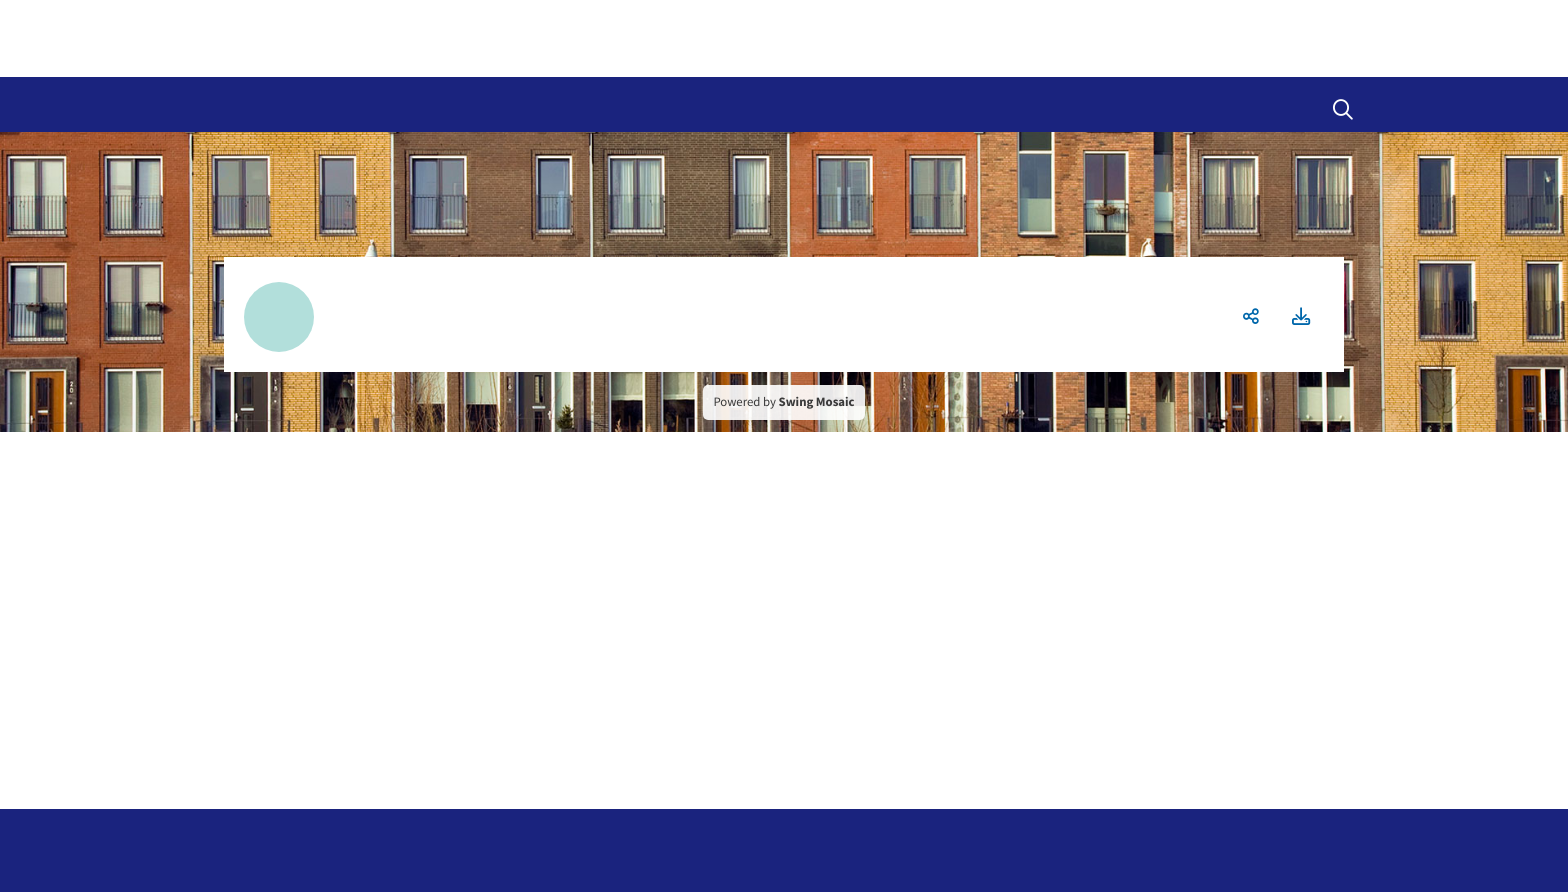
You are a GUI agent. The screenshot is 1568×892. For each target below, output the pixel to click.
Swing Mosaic (817, 402)
